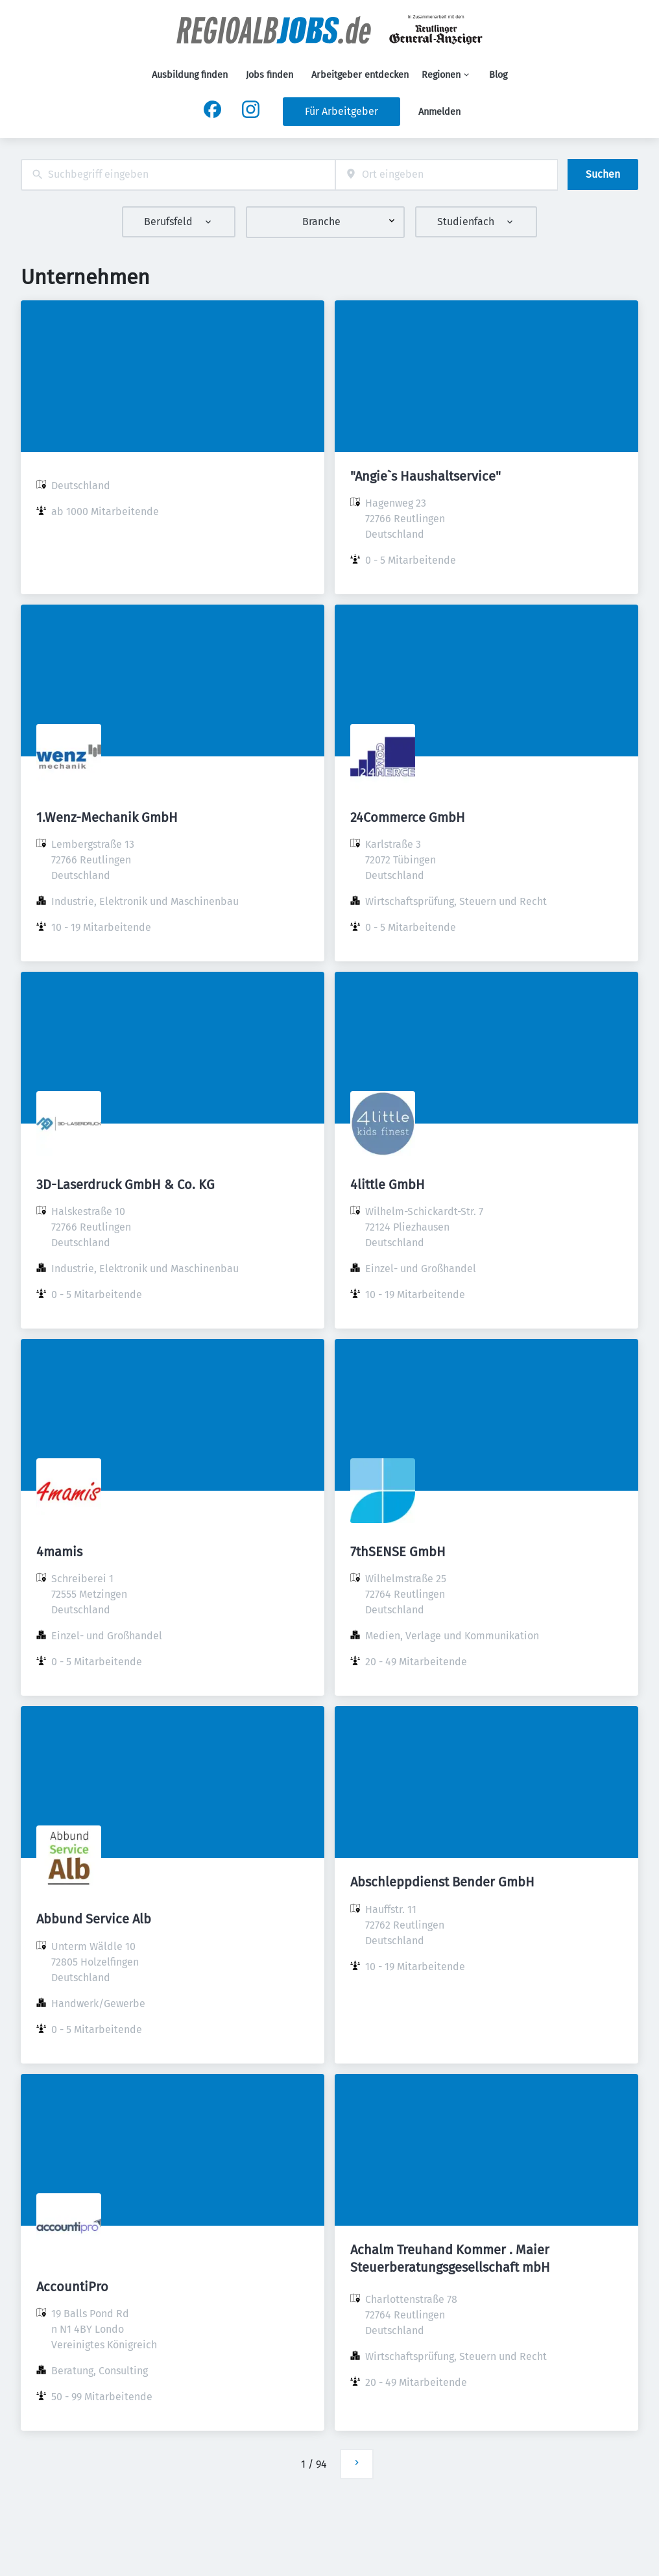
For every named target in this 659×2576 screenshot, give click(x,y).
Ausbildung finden (190, 74)
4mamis (59, 1551)
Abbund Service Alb (93, 1919)
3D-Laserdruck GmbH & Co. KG (125, 1184)
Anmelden (439, 111)
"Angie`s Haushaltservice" (425, 476)
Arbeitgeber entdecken (360, 74)
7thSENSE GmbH (398, 1551)
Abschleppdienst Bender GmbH (442, 1882)
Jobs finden (269, 74)
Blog (498, 74)
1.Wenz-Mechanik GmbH (107, 817)
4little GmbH (387, 1184)
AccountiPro (72, 2286)
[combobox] (178, 175)
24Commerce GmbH (407, 817)
